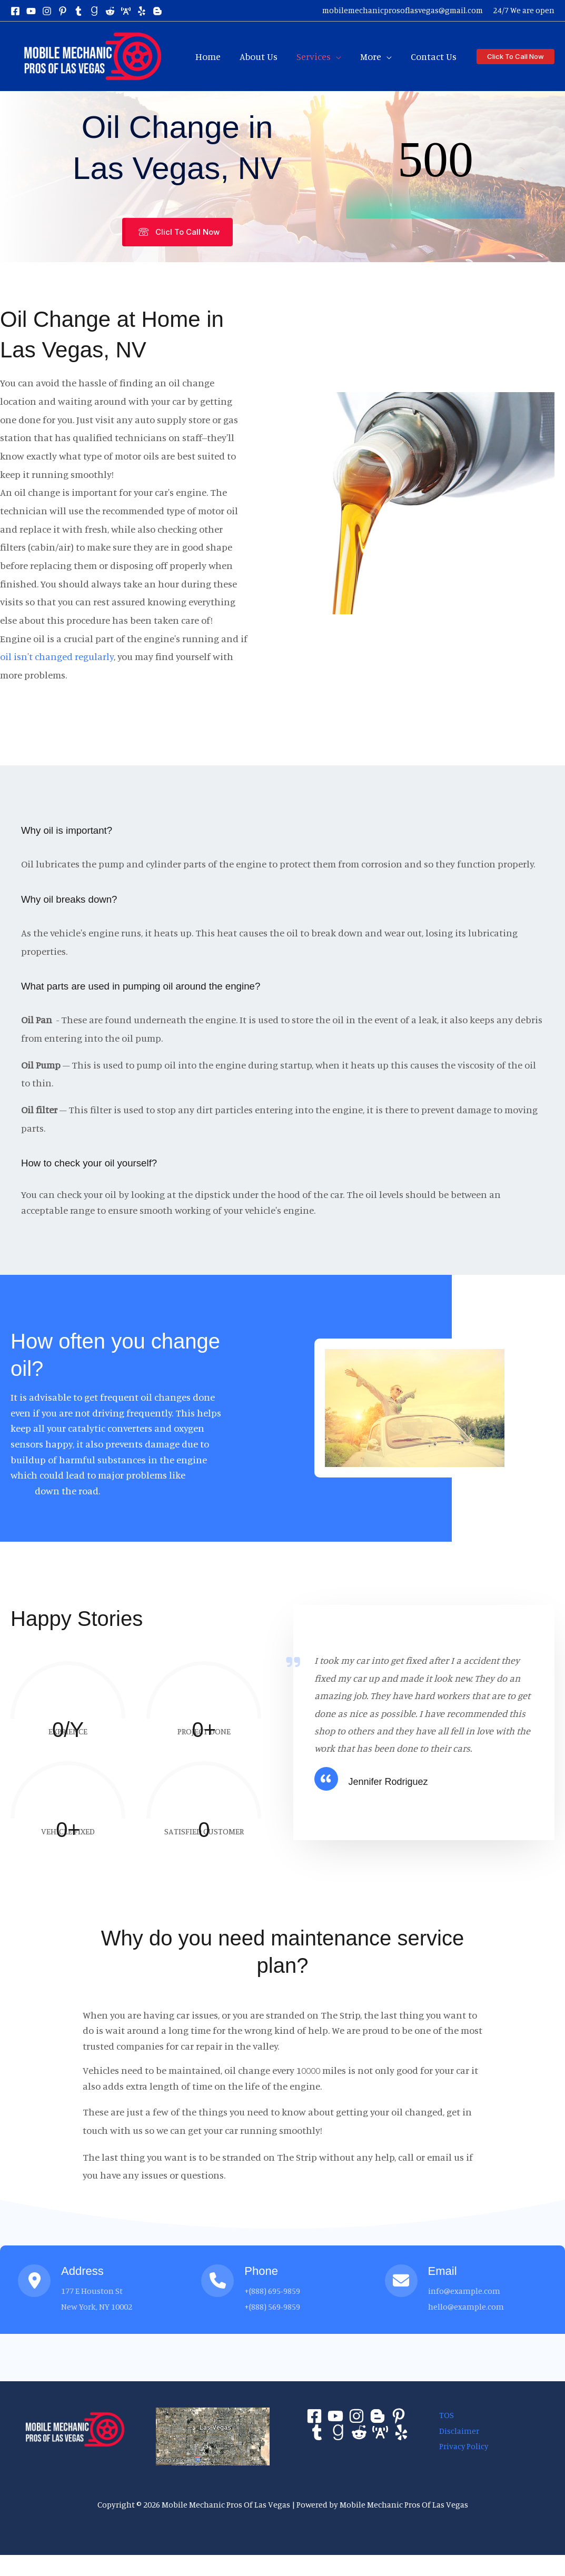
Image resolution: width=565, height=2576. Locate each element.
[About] (380, 2432)
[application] (336, 56)
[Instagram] (47, 11)
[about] (126, 11)
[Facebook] (15, 11)
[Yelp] (401, 2432)
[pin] (62, 11)
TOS (442, 2415)
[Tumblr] (317, 2432)
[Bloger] (377, 2416)
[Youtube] (335, 2416)
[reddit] (110, 11)
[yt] (31, 11)
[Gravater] (338, 2432)
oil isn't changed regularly (57, 656)
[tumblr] (78, 11)
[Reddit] (359, 2432)
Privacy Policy (460, 2446)
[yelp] (141, 11)
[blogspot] (157, 11)
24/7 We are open (523, 10)
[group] (68, 1700)
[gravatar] (94, 11)
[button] (515, 56)
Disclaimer (455, 2430)
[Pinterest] (399, 2416)
